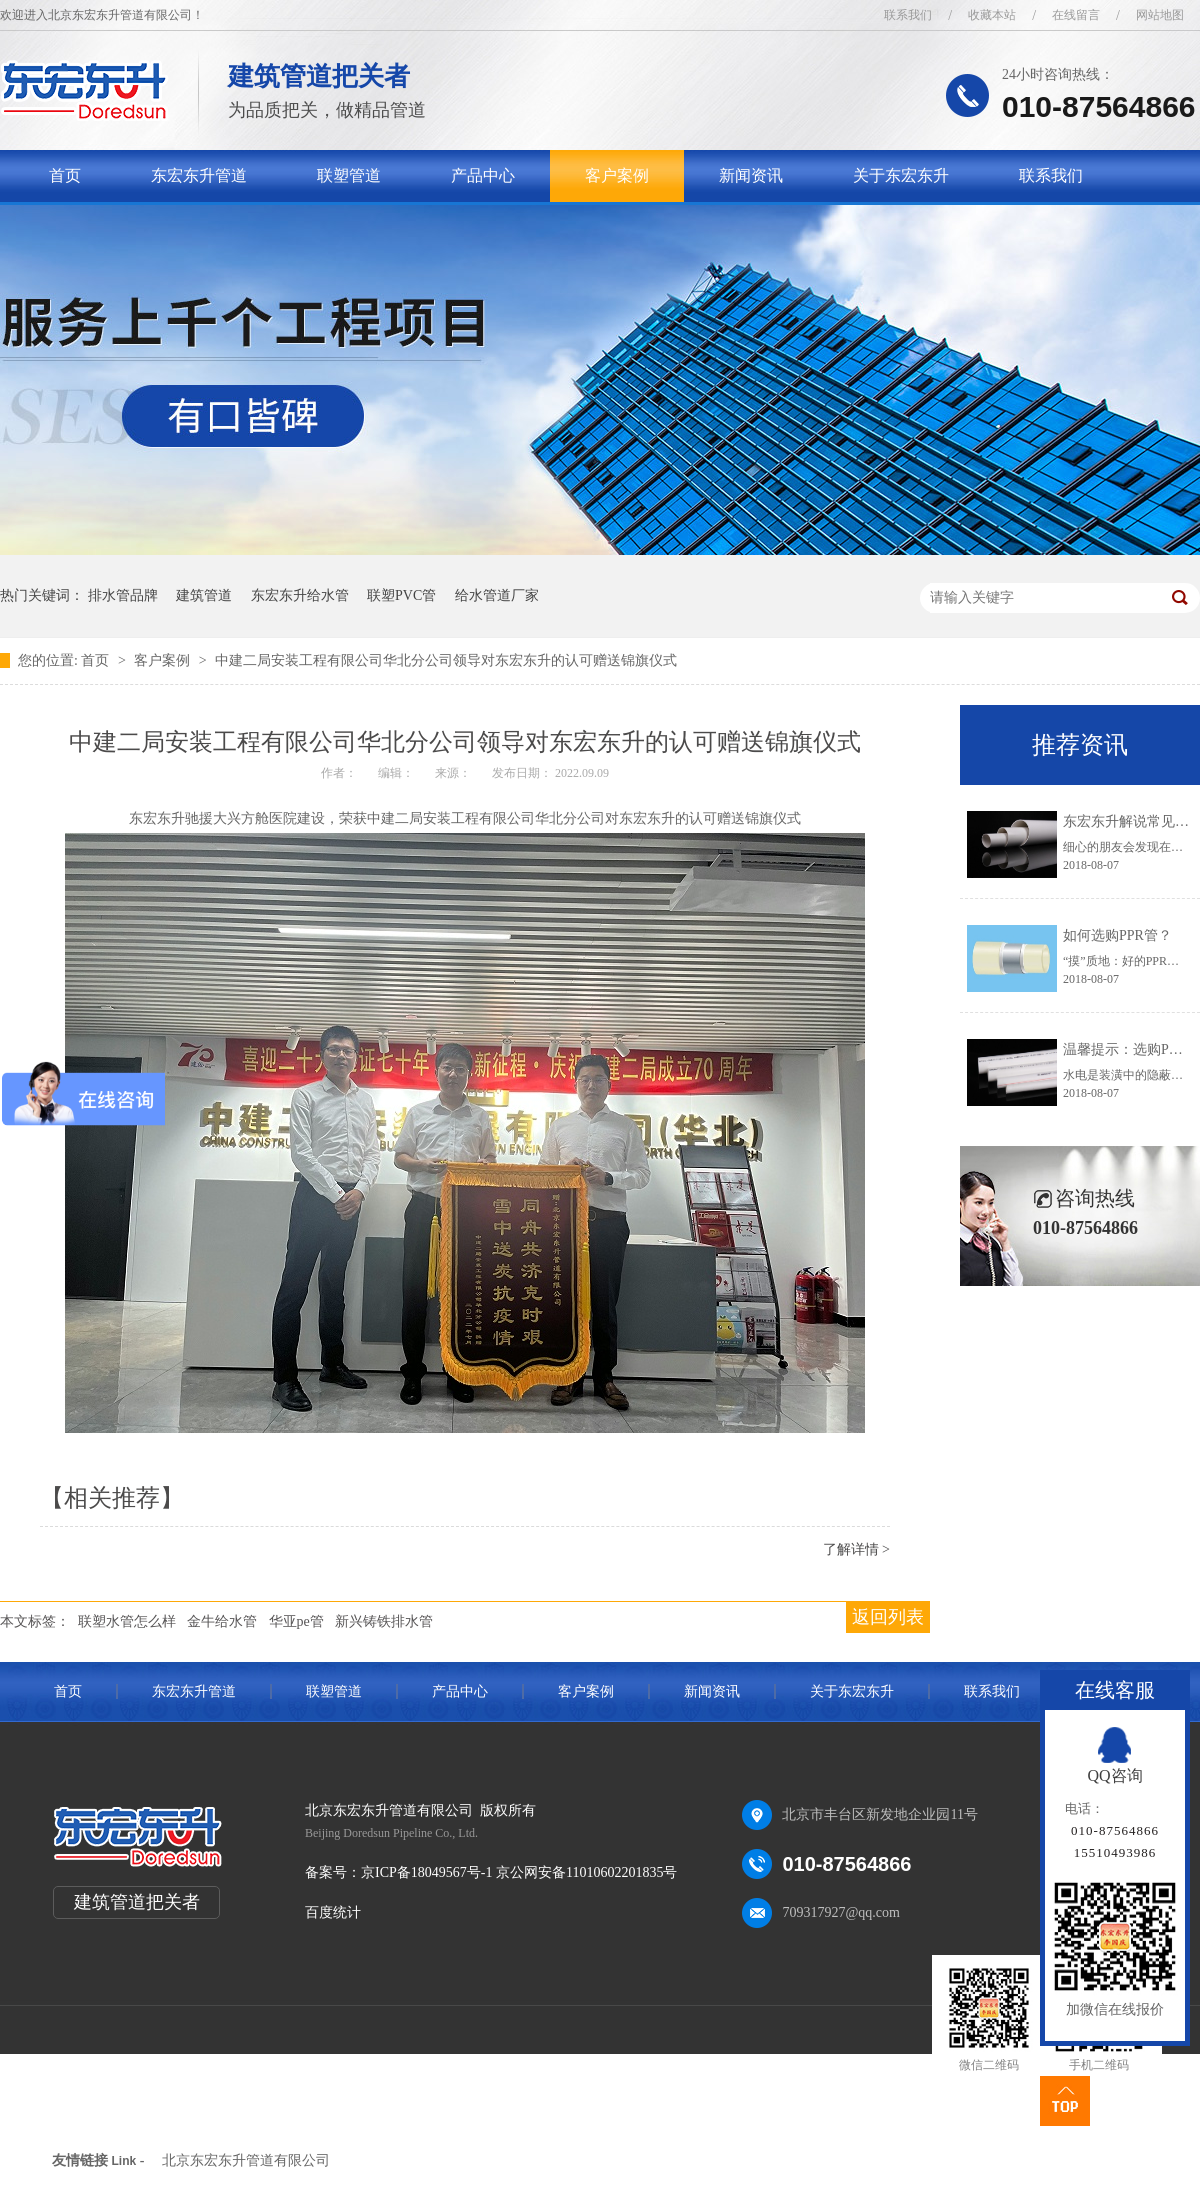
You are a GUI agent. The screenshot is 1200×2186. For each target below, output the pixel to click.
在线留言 (1076, 15)
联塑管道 (349, 175)
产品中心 (483, 175)
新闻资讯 (751, 175)
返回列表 (888, 1617)
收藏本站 (992, 15)
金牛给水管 (222, 1621)
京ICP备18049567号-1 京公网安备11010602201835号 (519, 1872)
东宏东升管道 (199, 175)
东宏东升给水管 (300, 595)
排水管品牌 (123, 595)
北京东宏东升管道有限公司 (246, 2160)
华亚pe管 (296, 1621)
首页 (65, 175)
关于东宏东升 (901, 175)
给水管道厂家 (497, 595)
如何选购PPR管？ (1117, 935)
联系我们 (908, 15)
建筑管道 (204, 595)
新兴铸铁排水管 (384, 1621)
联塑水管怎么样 (127, 1621)
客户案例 (617, 175)
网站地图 (1160, 15)
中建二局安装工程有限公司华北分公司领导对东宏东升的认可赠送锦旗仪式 (446, 660)
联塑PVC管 (401, 595)
